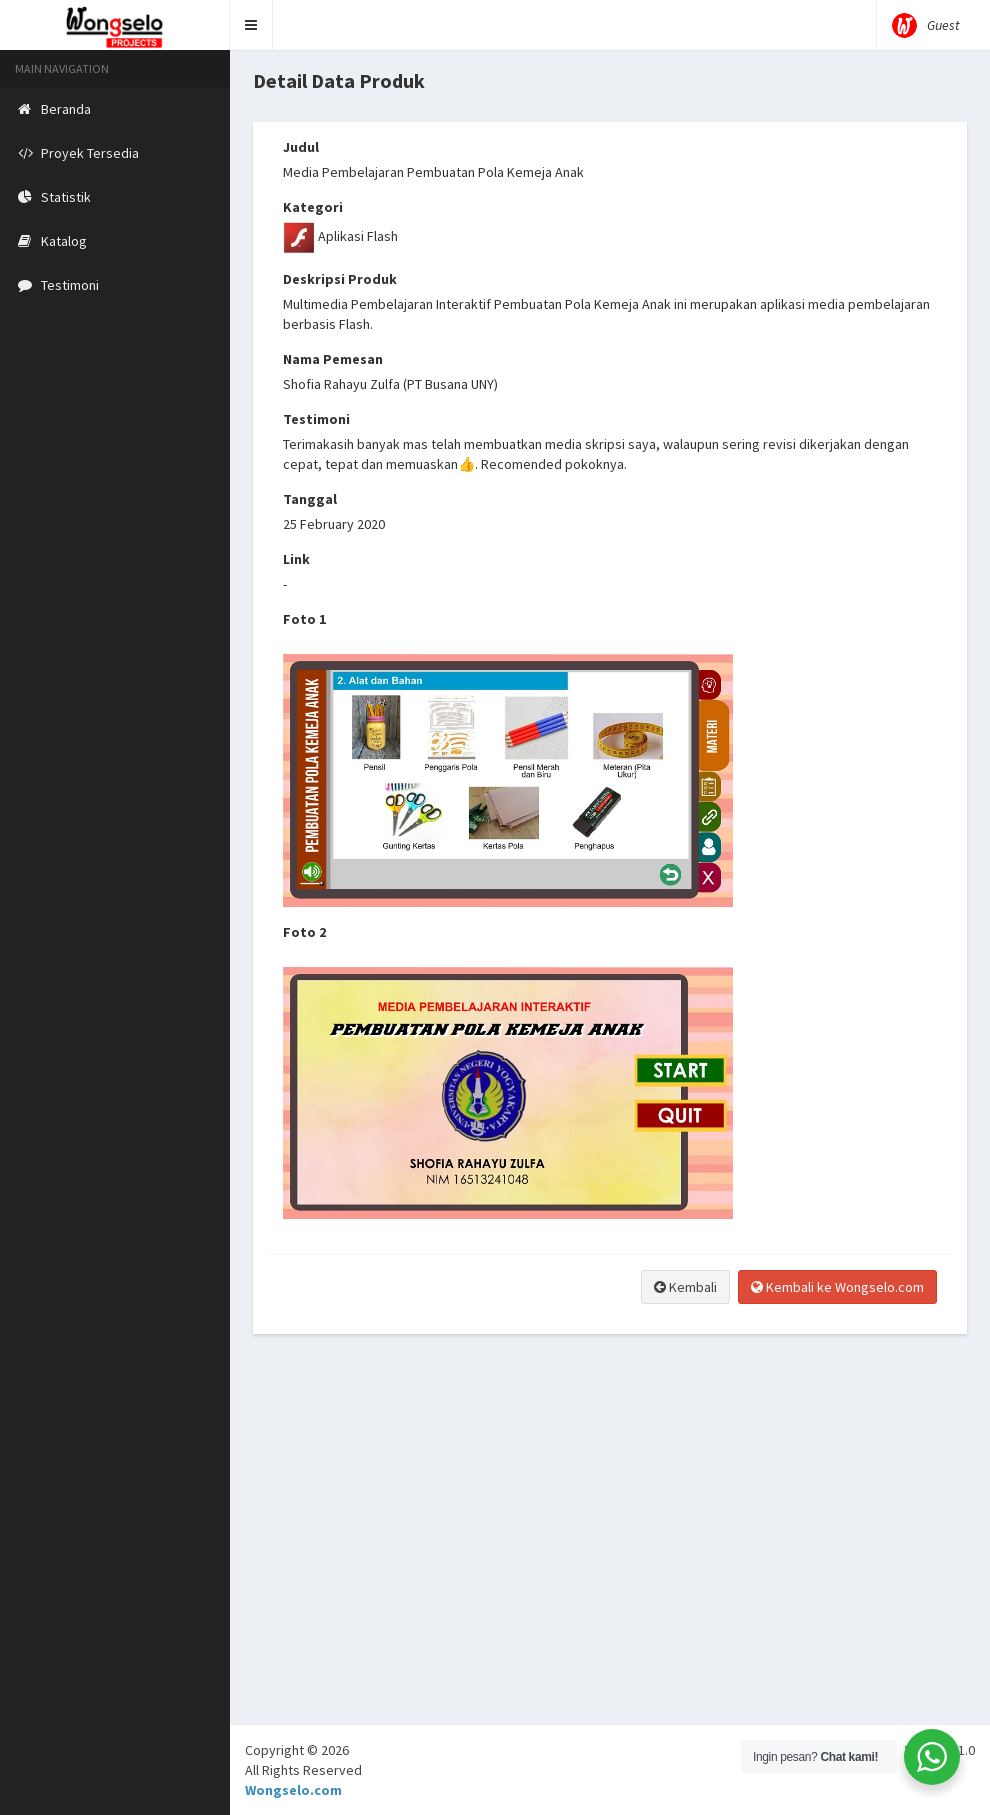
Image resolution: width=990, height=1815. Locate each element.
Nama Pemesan (333, 359)
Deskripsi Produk (340, 279)
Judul (301, 147)
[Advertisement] (610, 1584)
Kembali (685, 1287)
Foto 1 (304, 619)
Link (296, 559)
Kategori (313, 207)
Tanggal (310, 499)
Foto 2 (304, 932)
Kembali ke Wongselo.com (837, 1287)
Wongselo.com (293, 1790)
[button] (251, 25)
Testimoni (316, 419)
